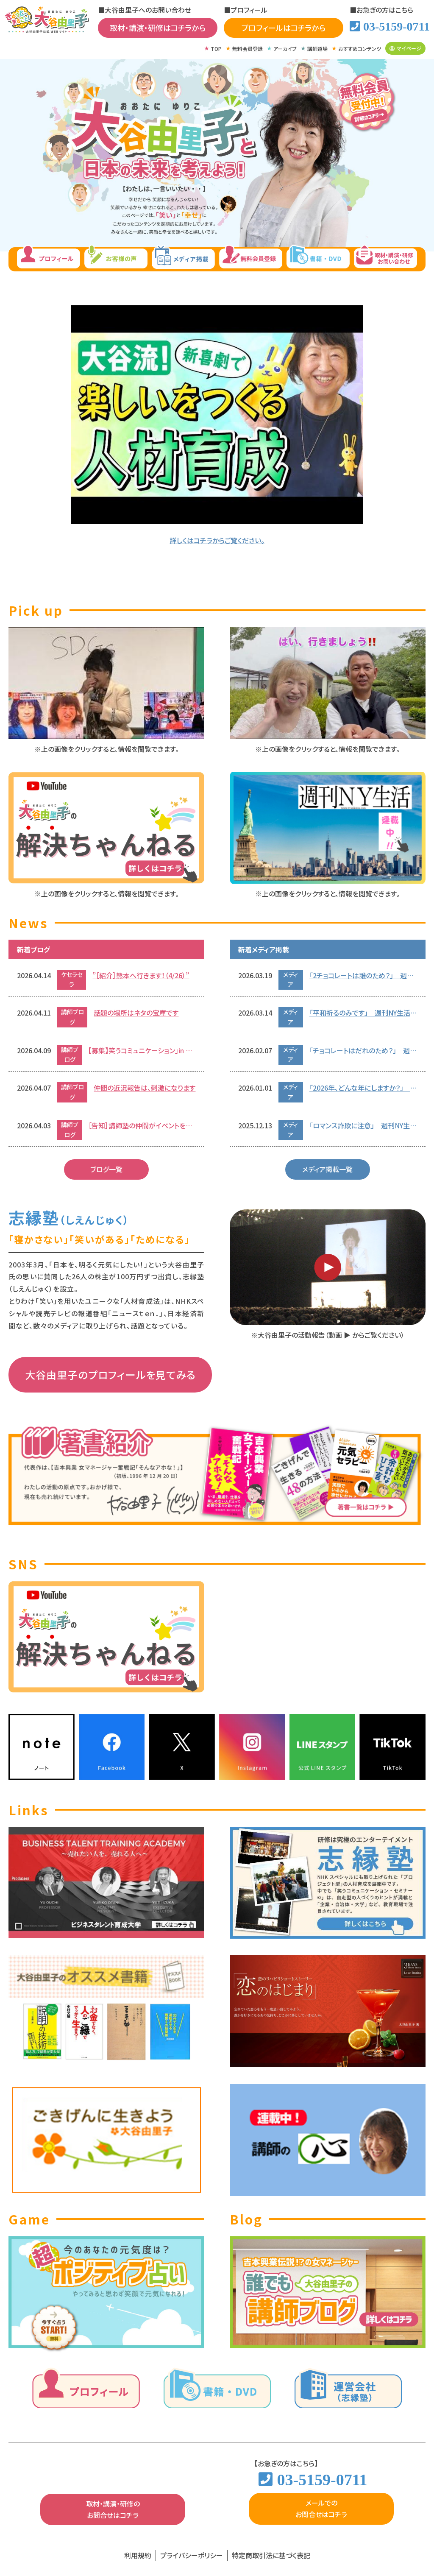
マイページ (405, 48)
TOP (216, 48)
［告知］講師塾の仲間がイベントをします (142, 1125)
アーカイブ (285, 48)
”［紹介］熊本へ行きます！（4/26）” (140, 975)
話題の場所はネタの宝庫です (136, 1013)
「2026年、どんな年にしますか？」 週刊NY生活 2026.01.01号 (363, 1088)
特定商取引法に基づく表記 (271, 2555)
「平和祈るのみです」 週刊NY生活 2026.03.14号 (363, 1013)
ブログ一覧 (106, 1169)
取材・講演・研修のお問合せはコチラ (113, 2509)
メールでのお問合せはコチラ (321, 2508)
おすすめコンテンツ (359, 48)
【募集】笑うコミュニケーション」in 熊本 (142, 1050)
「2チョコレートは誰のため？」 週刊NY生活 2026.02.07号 (363, 975)
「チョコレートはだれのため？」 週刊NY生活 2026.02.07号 (363, 1050)
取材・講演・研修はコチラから (158, 27)
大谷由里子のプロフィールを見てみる (110, 1374)
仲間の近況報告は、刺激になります (144, 1088)
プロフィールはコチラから (283, 27)
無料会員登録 (247, 48)
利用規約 (137, 2555)
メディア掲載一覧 (327, 1169)
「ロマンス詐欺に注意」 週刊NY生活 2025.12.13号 (363, 1125)
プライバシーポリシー (191, 2555)
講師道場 (317, 48)
